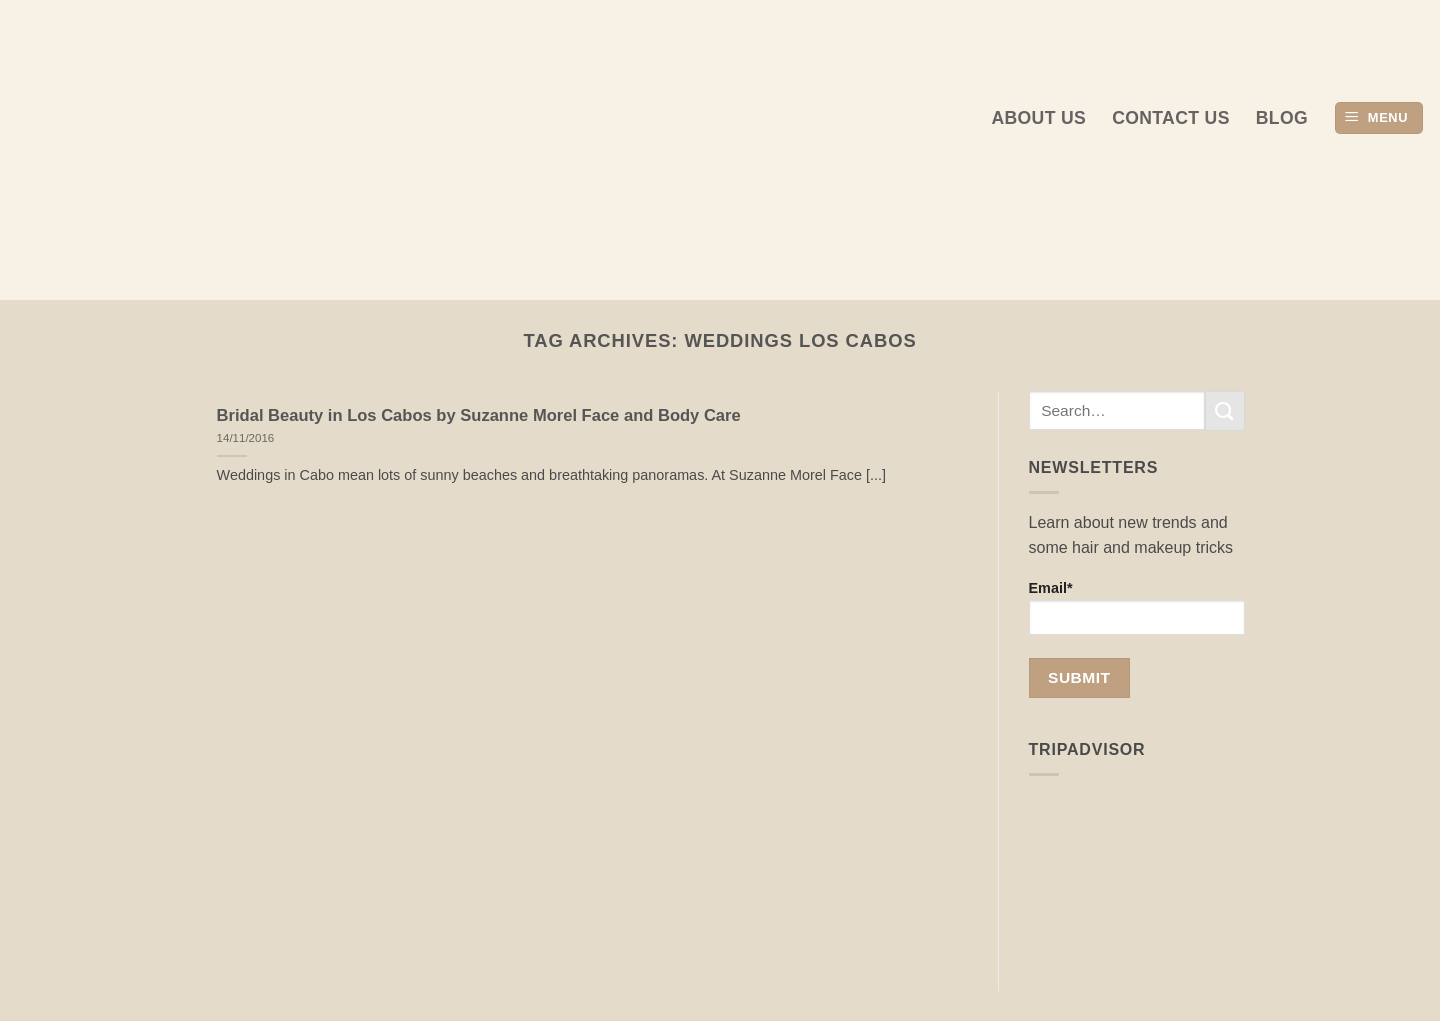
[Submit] (1225, 410)
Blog (1282, 118)
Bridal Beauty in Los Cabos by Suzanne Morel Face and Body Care (479, 415)
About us (1038, 118)
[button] (1379, 118)
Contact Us (1171, 118)
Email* (1137, 607)
